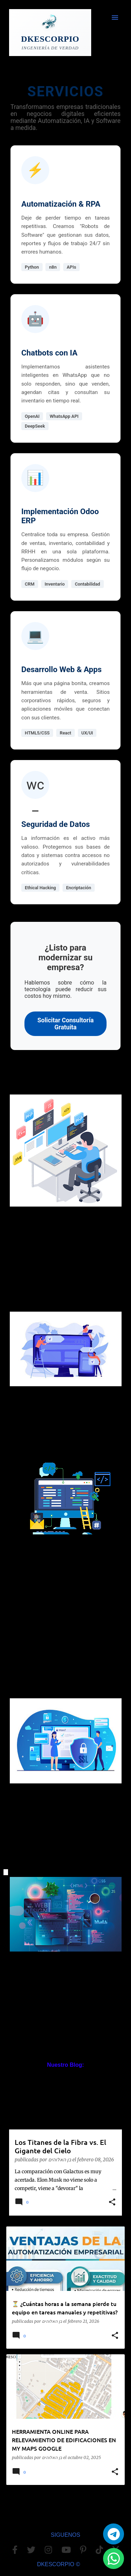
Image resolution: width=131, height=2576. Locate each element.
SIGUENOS (65, 2535)
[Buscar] (101, 17)
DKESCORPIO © (58, 2564)
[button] (112, 2203)
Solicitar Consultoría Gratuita (65, 1024)
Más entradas (65, 2505)
